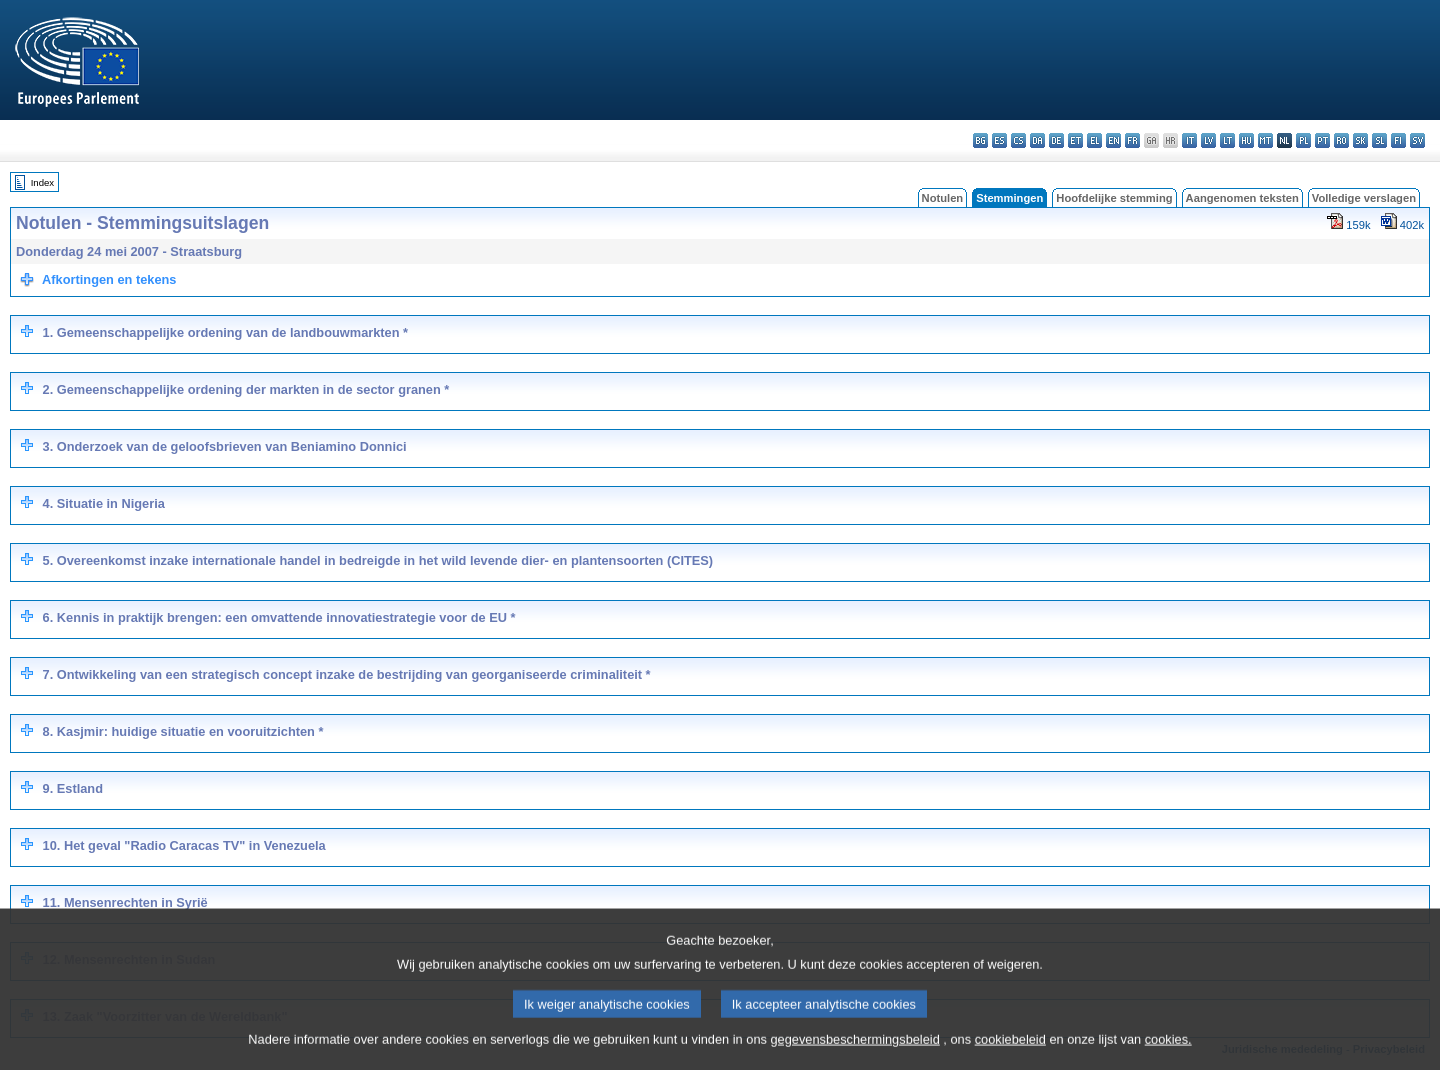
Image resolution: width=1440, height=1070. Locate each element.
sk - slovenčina (1360, 140)
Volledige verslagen (1364, 198)
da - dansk (1037, 140)
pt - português (1322, 140)
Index (42, 182)
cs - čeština (1018, 140)
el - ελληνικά (1094, 140)
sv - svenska (1417, 140)
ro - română (1341, 140)
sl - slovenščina (1379, 140)
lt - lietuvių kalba (1227, 140)
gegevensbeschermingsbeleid (854, 1057)
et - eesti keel (1075, 140)
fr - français (1132, 140)
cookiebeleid (1010, 1057)
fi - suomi (1398, 140)
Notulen (943, 198)
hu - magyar (1246, 140)
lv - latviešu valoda (1208, 140)
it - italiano (1189, 140)
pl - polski (1303, 140)
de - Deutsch (1056, 140)
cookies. (1168, 1057)
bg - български (980, 140)
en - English (1113, 140)
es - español (999, 140)
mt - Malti (1265, 140)
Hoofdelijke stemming (1114, 198)
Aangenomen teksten (1242, 198)
